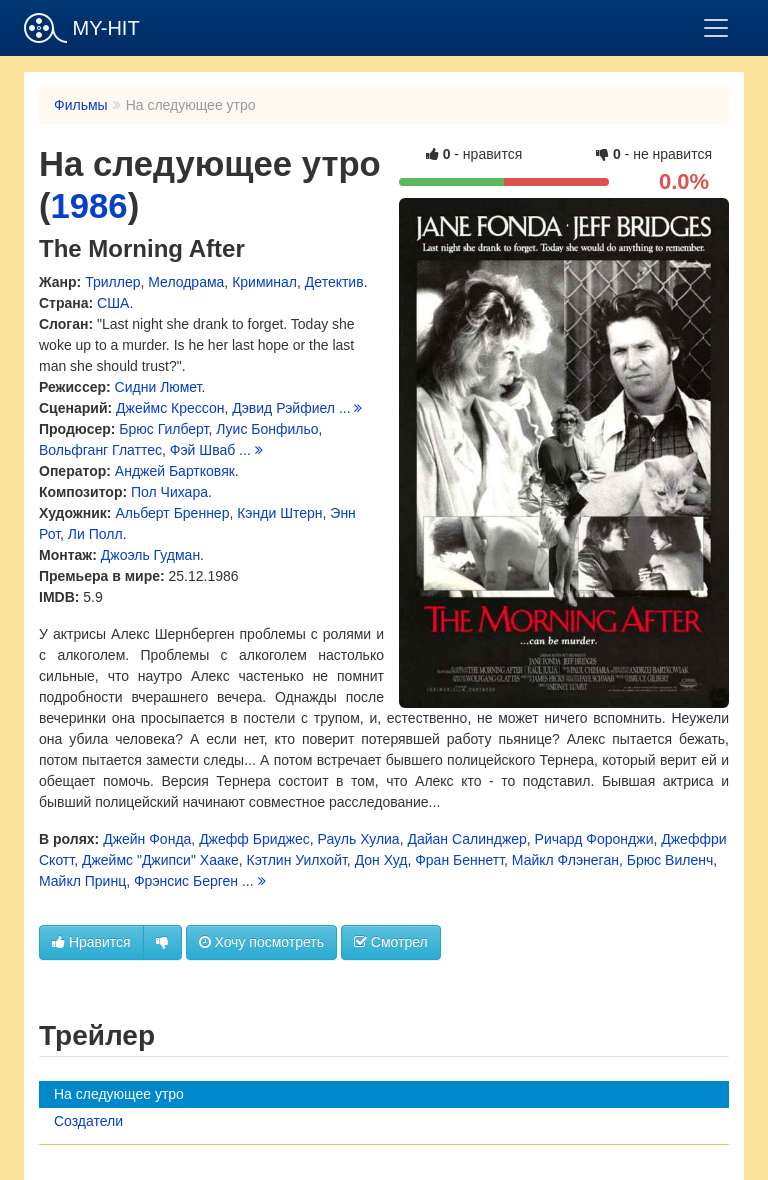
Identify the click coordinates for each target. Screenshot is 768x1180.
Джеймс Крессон (170, 408)
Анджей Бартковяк (175, 471)
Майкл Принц (82, 881)
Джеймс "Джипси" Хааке (160, 860)
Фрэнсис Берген (186, 881)
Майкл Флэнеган (565, 860)
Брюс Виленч (670, 860)
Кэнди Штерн (279, 513)
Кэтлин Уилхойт (297, 860)
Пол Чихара (169, 492)
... (351, 408)
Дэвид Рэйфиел (283, 408)
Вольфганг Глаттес (100, 450)
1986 (89, 206)
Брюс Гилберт (163, 429)
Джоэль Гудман (150, 555)
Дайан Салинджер (466, 839)
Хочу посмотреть (261, 942)
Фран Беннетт (459, 860)
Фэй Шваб (202, 450)
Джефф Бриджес (254, 839)
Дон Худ (381, 860)
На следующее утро (119, 1094)
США (113, 303)
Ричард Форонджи (594, 839)
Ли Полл (95, 534)
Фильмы (81, 105)
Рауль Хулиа (359, 839)
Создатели (88, 1121)
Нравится (91, 942)
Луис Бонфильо (267, 429)
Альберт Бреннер (172, 513)
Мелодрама (186, 282)
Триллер (112, 282)
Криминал (264, 282)
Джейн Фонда (147, 839)
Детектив (334, 282)
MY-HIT (82, 28)
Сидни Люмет (158, 387)
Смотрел (391, 942)
